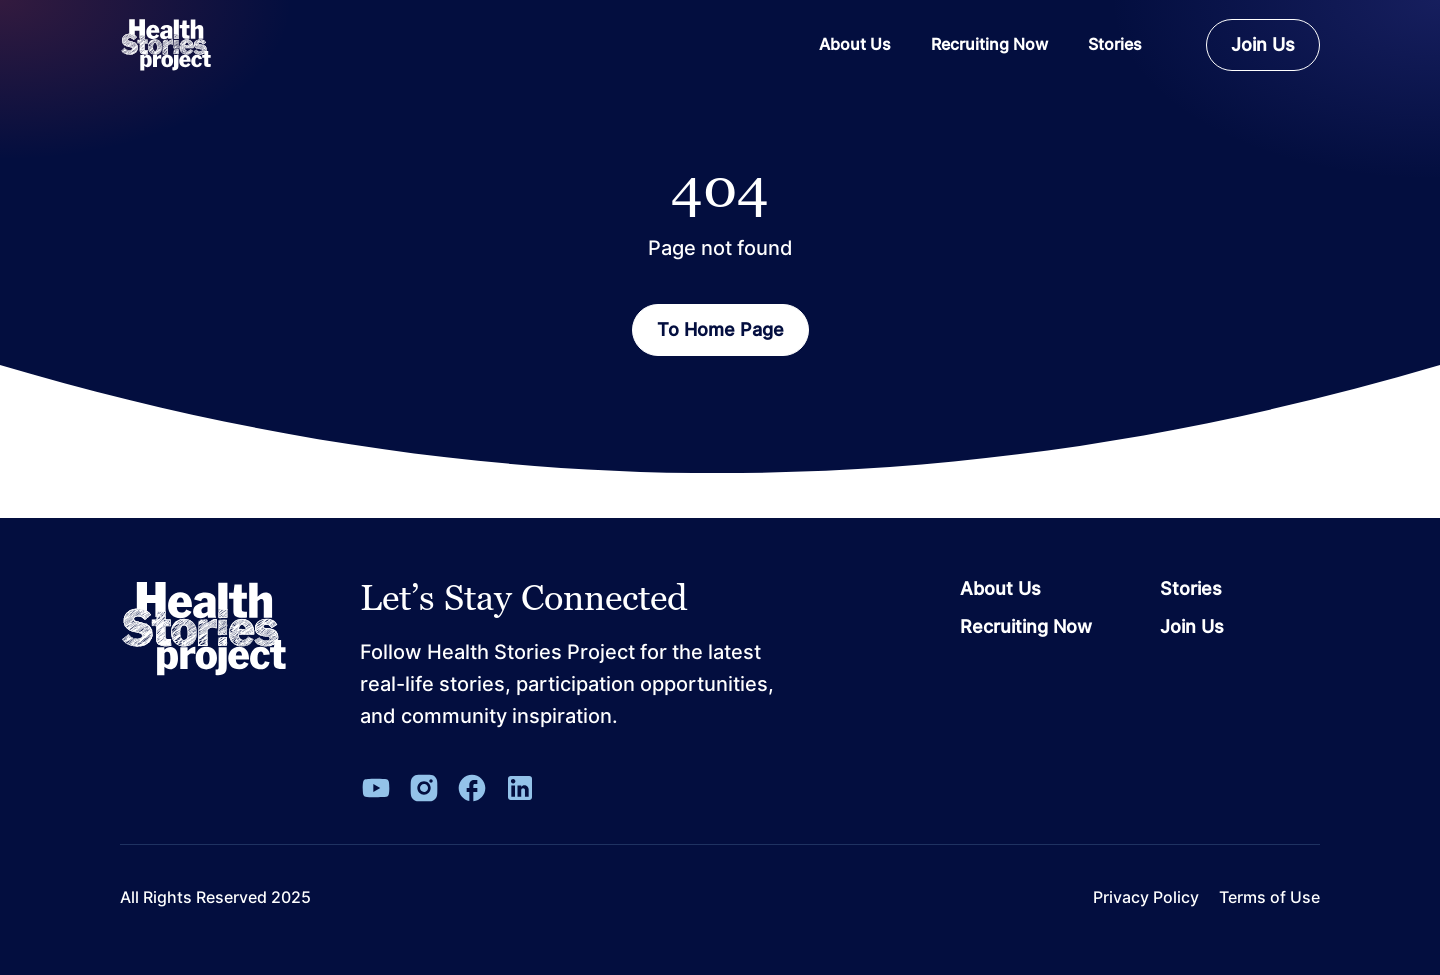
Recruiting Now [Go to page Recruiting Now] (1026, 627)
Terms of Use (1269, 897)
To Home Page (720, 329)
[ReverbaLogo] (166, 45)
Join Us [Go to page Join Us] (1192, 627)
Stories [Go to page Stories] (1191, 589)
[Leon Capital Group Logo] (204, 629)
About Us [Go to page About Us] (1000, 589)
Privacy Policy (1146, 897)
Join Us (1263, 44)
